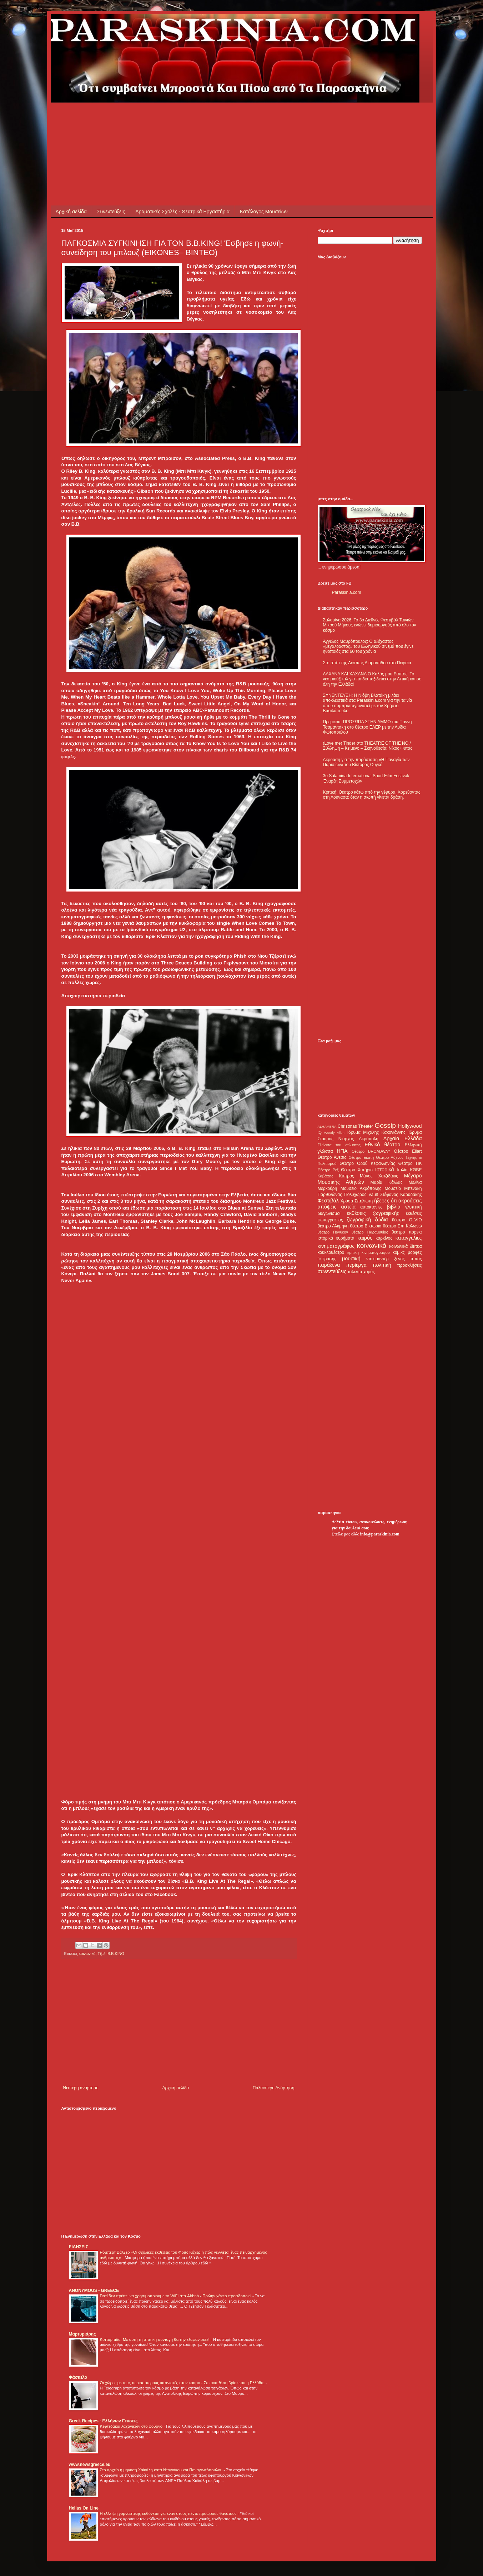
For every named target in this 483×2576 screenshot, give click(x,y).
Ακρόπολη (368, 1138)
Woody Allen (334, 1133)
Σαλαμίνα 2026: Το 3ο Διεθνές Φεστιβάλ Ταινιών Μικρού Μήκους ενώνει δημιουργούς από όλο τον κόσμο (369, 625)
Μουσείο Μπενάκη (403, 1188)
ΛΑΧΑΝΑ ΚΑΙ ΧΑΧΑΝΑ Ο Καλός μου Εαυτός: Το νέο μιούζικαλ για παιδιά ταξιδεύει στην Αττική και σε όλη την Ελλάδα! (372, 679)
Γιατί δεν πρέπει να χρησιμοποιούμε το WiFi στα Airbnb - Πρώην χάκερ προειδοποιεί (176, 2296)
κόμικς (399, 1252)
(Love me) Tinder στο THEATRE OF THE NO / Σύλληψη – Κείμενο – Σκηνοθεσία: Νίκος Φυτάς (367, 746)
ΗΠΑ (342, 1151)
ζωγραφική (359, 1219)
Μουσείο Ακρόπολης (361, 1188)
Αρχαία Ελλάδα (402, 1138)
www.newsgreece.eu (90, 2464)
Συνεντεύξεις (111, 211)
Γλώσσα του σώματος (339, 1145)
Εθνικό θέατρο (382, 1144)
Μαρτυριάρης (82, 2334)
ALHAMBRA (327, 1126)
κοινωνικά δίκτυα (405, 1246)
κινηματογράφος (336, 1246)
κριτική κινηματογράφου (368, 1252)
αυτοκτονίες (371, 1207)
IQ (320, 1132)
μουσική (351, 1258)
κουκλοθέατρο (331, 1252)
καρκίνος (384, 1238)
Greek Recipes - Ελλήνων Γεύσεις (103, 2420)
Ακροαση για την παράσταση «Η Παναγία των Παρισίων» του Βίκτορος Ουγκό (366, 762)
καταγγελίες (409, 1238)
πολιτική (382, 1265)
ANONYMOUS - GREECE (94, 2290)
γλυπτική (413, 1207)
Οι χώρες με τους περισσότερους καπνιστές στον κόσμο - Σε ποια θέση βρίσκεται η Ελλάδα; (183, 2383)
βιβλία (393, 1207)
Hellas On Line (84, 2508)
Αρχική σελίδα (71, 211)
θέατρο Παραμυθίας (370, 1232)
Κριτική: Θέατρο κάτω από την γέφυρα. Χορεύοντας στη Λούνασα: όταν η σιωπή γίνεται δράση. (372, 795)
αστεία (348, 1207)
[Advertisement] (191, 119)
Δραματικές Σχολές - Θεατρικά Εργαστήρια (182, 211)
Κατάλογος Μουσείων (264, 211)
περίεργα (356, 1265)
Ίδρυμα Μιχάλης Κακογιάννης (376, 1132)
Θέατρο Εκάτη (361, 1157)
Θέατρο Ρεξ (328, 1170)
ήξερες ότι (385, 1200)
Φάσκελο (78, 2377)
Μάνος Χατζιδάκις (379, 1175)
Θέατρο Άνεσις (332, 1157)
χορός (369, 1271)
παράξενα (329, 1265)
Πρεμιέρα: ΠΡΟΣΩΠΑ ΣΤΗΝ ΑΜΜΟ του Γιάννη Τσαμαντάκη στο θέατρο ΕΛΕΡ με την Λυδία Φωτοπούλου (367, 727)
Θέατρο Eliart (408, 1151)
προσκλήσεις (409, 1265)
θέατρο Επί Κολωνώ (402, 1226)
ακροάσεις (410, 1200)
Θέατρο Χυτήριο (357, 1169)
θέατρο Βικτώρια (365, 1226)
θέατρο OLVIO (407, 1219)
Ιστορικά (384, 1169)
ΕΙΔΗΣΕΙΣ (78, 2246)
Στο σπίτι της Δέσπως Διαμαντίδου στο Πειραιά (367, 662)
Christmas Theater (355, 1126)
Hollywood (410, 1126)
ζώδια (381, 1219)
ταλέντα (355, 1271)
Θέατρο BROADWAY (371, 1151)
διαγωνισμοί (329, 1213)
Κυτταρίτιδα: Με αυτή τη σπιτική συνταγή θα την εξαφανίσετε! (155, 2339)
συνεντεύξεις (332, 1271)
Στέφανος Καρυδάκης (401, 1194)
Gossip (385, 1125)
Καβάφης (325, 1176)
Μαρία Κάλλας (387, 1182)
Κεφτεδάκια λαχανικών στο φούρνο (132, 2426)
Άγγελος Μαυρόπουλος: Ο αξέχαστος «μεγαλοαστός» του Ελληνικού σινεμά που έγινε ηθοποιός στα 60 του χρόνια (368, 646)
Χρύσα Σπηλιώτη (356, 1200)
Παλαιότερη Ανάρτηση (274, 2087)
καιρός (364, 1238)
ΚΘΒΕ (416, 1169)
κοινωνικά (87, 1953)
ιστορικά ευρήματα (336, 1238)
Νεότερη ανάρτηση (81, 2087)
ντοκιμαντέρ (377, 1258)
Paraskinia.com (346, 592)
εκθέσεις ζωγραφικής (373, 1213)
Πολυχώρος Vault (361, 1194)
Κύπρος (346, 1175)
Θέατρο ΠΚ (410, 1163)
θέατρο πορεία (407, 1232)
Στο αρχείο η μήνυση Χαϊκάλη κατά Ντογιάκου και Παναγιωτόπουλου (162, 2470)
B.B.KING (115, 1953)
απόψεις (327, 1207)
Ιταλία (402, 1169)
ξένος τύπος (408, 1258)
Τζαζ (101, 1953)
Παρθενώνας (330, 1194)
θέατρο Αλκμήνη (333, 1226)
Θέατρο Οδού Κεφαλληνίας (367, 1163)
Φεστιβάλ (328, 1200)
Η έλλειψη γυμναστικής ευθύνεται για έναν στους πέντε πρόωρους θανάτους (169, 2513)
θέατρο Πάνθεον (333, 1232)
